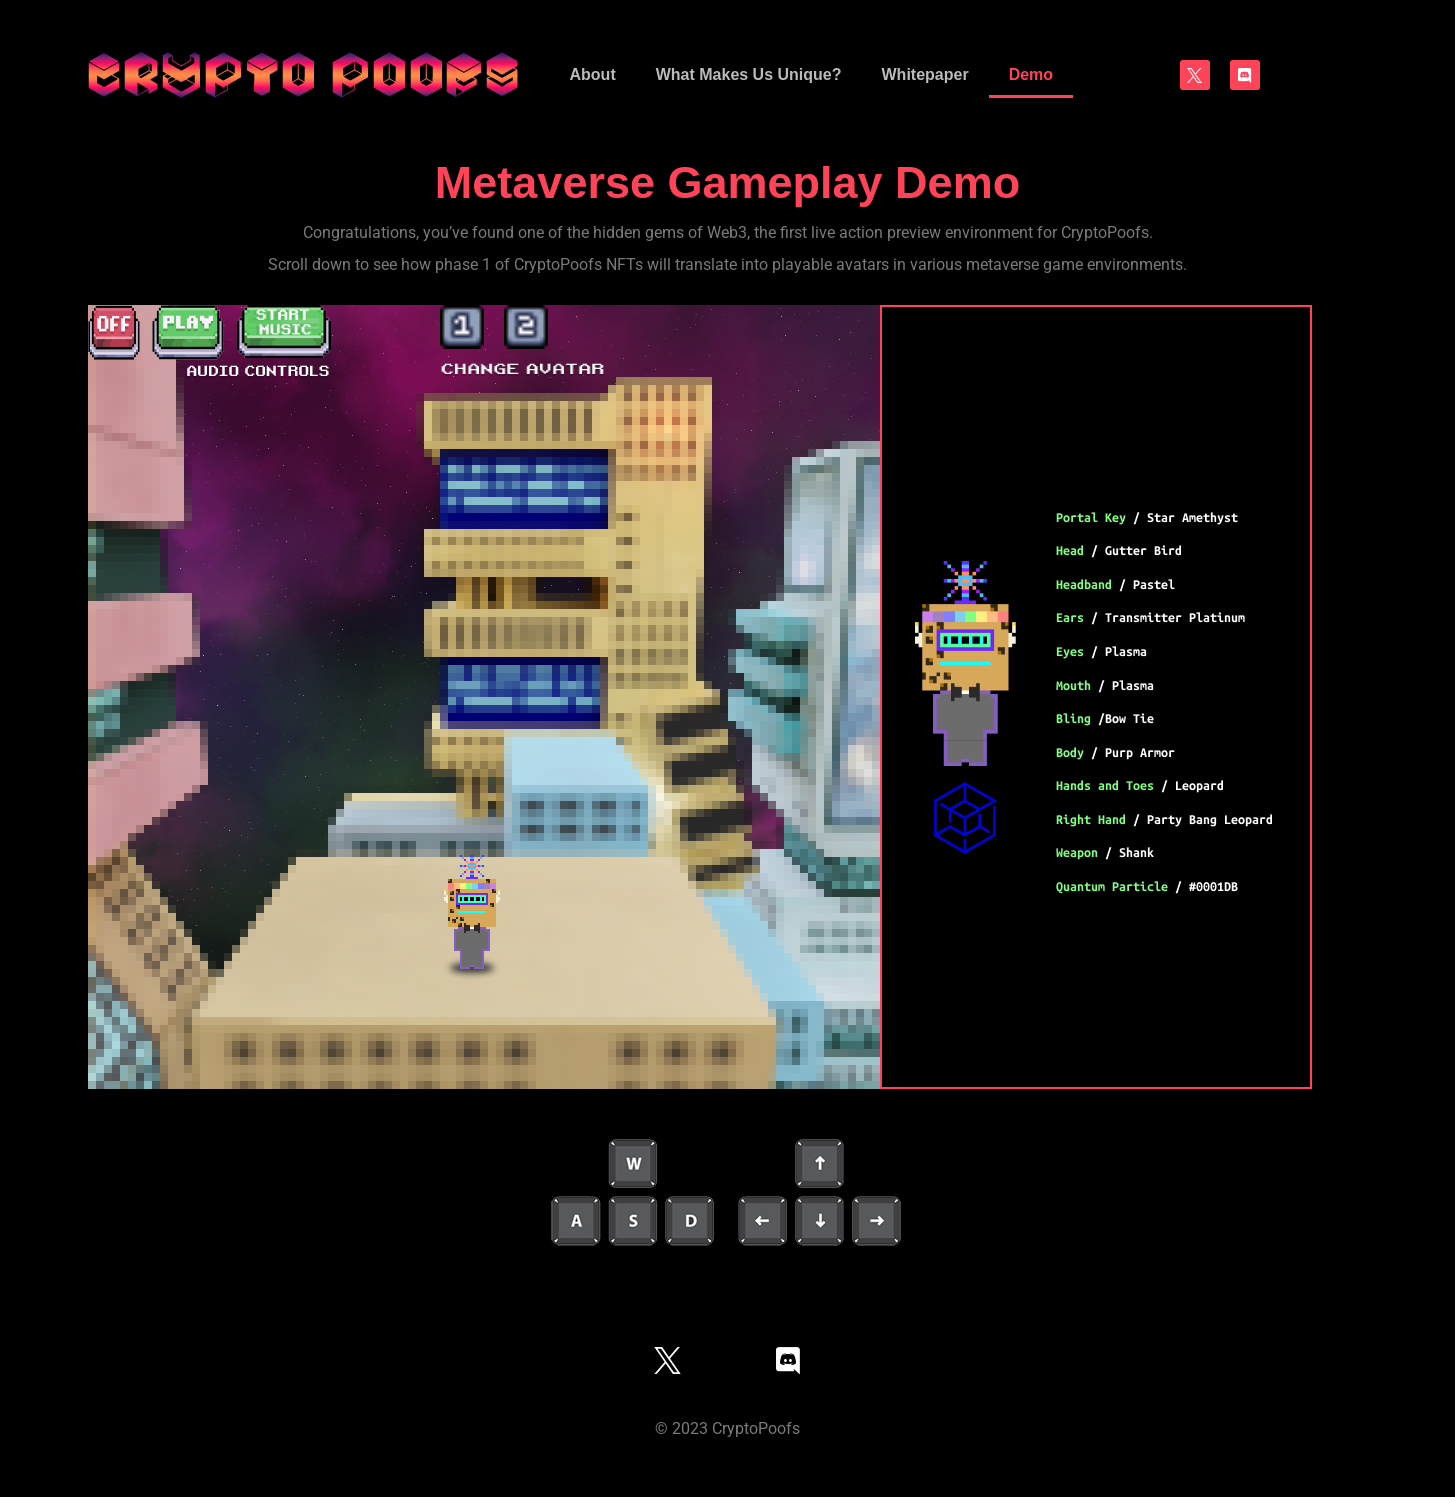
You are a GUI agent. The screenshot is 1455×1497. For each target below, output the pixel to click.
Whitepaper (925, 74)
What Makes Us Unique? (749, 74)
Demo (1031, 74)
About (593, 74)
